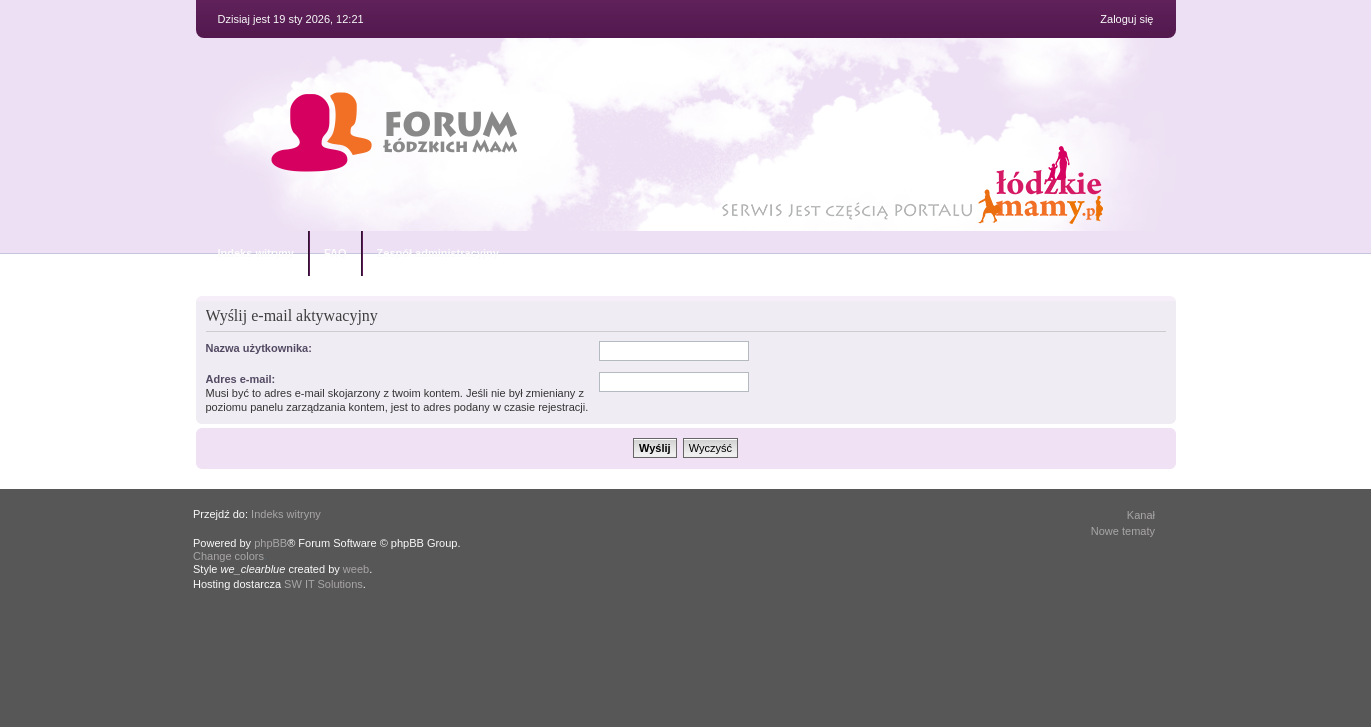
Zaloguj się (1126, 19)
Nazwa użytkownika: (259, 348)
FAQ (335, 253)
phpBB (270, 543)
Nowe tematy (1123, 531)
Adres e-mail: (241, 379)
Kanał (1141, 515)
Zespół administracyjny (438, 253)
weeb (356, 569)
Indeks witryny (256, 253)
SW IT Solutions (323, 584)
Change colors (228, 556)
